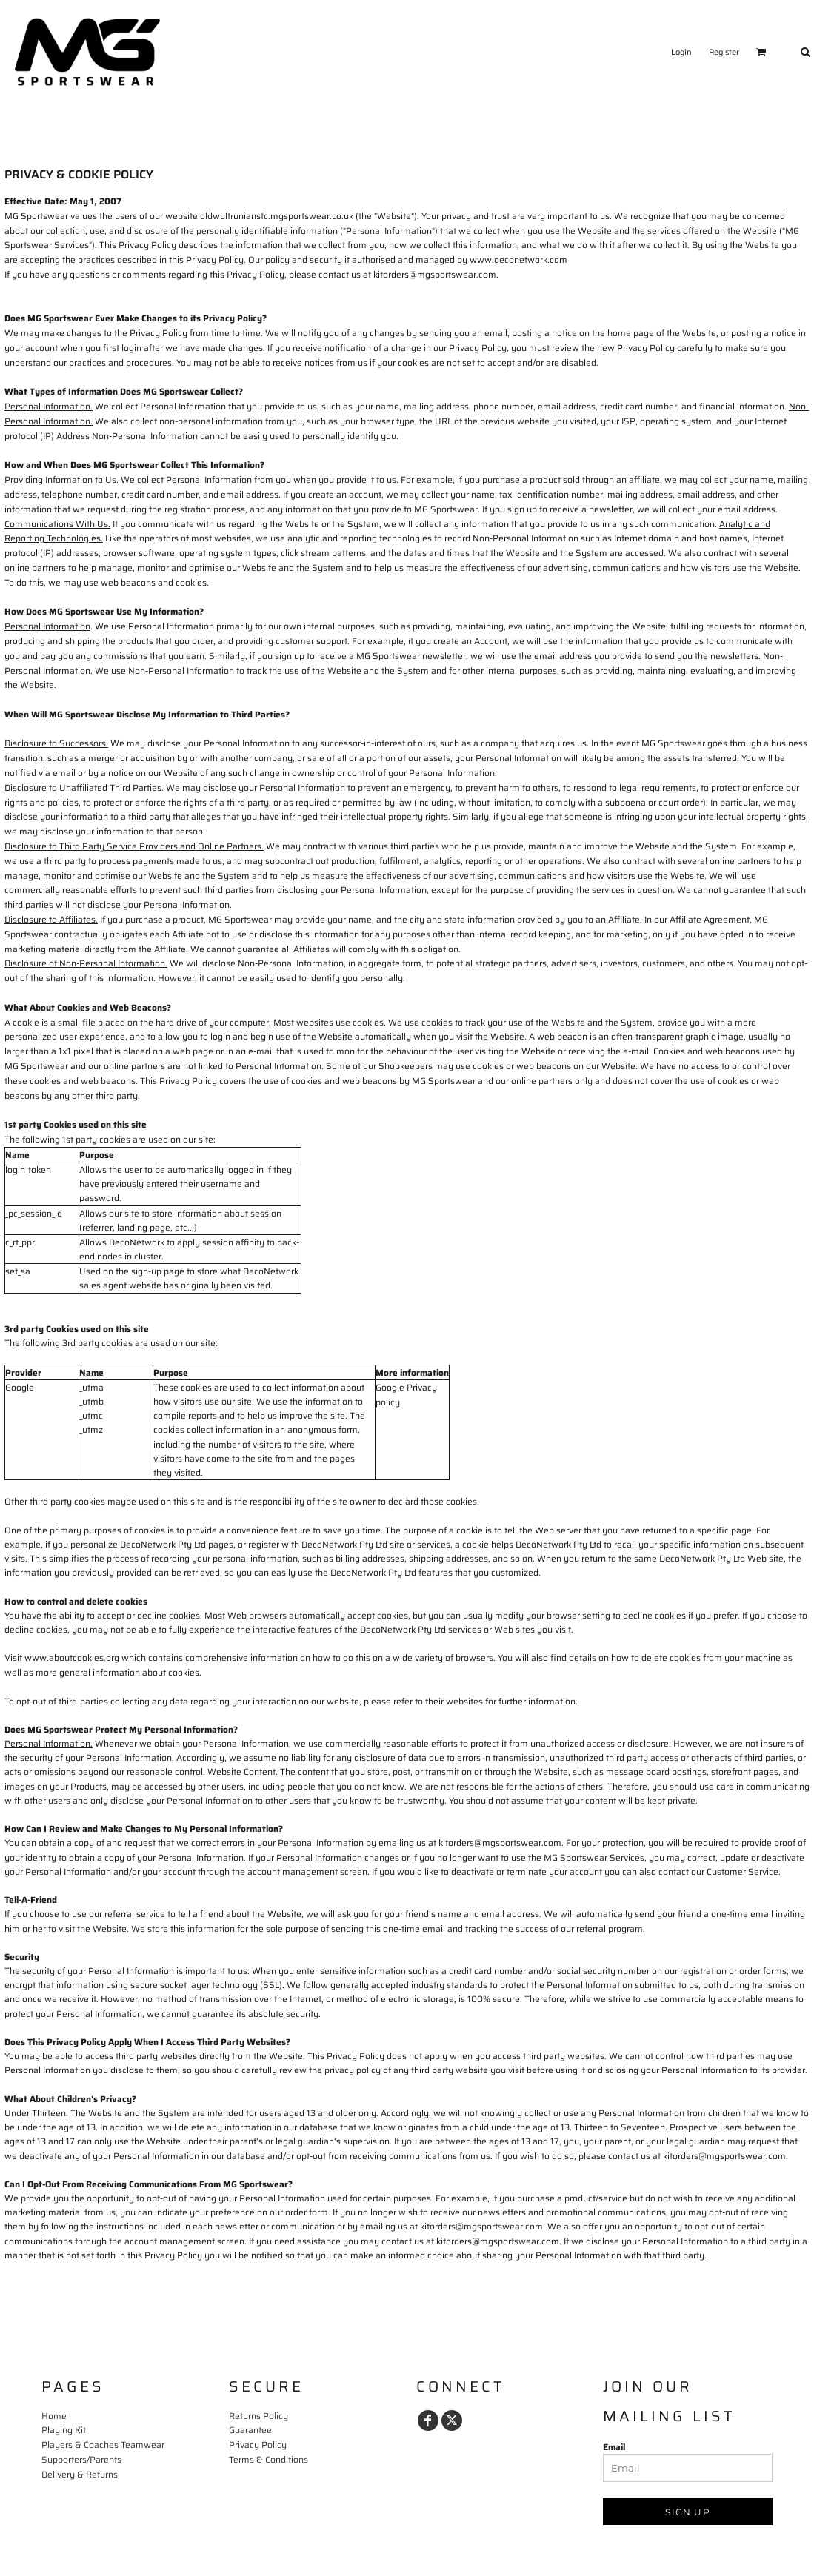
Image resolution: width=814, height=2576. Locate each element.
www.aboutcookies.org (71, 1657)
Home (54, 2416)
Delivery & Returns (79, 2474)
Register (724, 52)
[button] (761, 52)
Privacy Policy (258, 2445)
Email (614, 2447)
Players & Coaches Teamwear (102, 2445)
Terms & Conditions (268, 2459)
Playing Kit (63, 2430)
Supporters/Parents (81, 2459)
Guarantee (250, 2430)
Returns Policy (258, 2416)
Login (681, 52)
